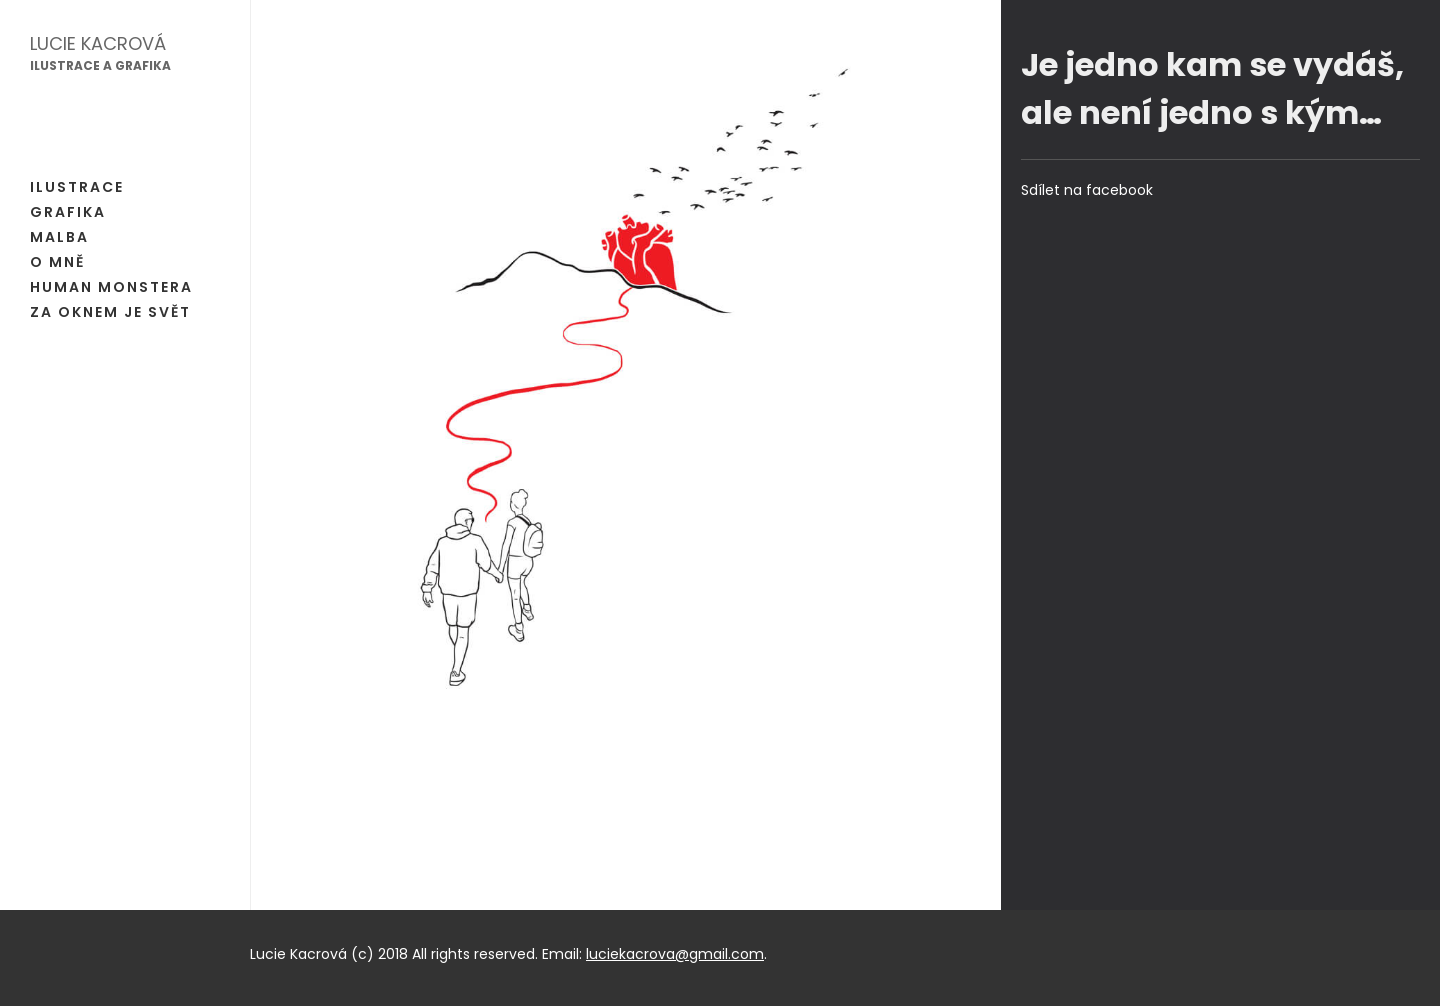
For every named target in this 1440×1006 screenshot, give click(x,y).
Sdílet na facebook (1087, 190)
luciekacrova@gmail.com (675, 954)
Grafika (68, 212)
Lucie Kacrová (98, 43)
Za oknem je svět (110, 312)
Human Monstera (111, 287)
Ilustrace (77, 187)
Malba (59, 237)
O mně (57, 262)
